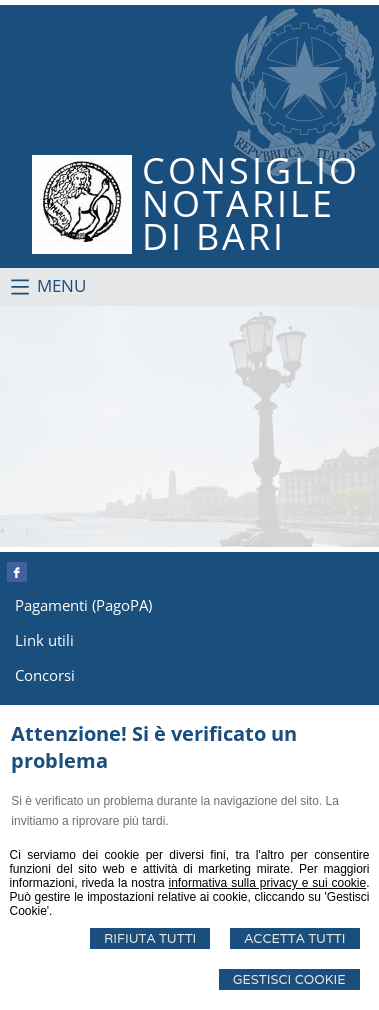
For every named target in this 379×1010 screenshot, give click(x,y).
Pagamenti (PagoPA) (83, 605)
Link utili (44, 640)
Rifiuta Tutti (150, 938)
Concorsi (45, 675)
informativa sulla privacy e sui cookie (268, 883)
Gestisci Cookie (289, 979)
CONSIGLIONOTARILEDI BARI (251, 203)
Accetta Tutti (294, 938)
